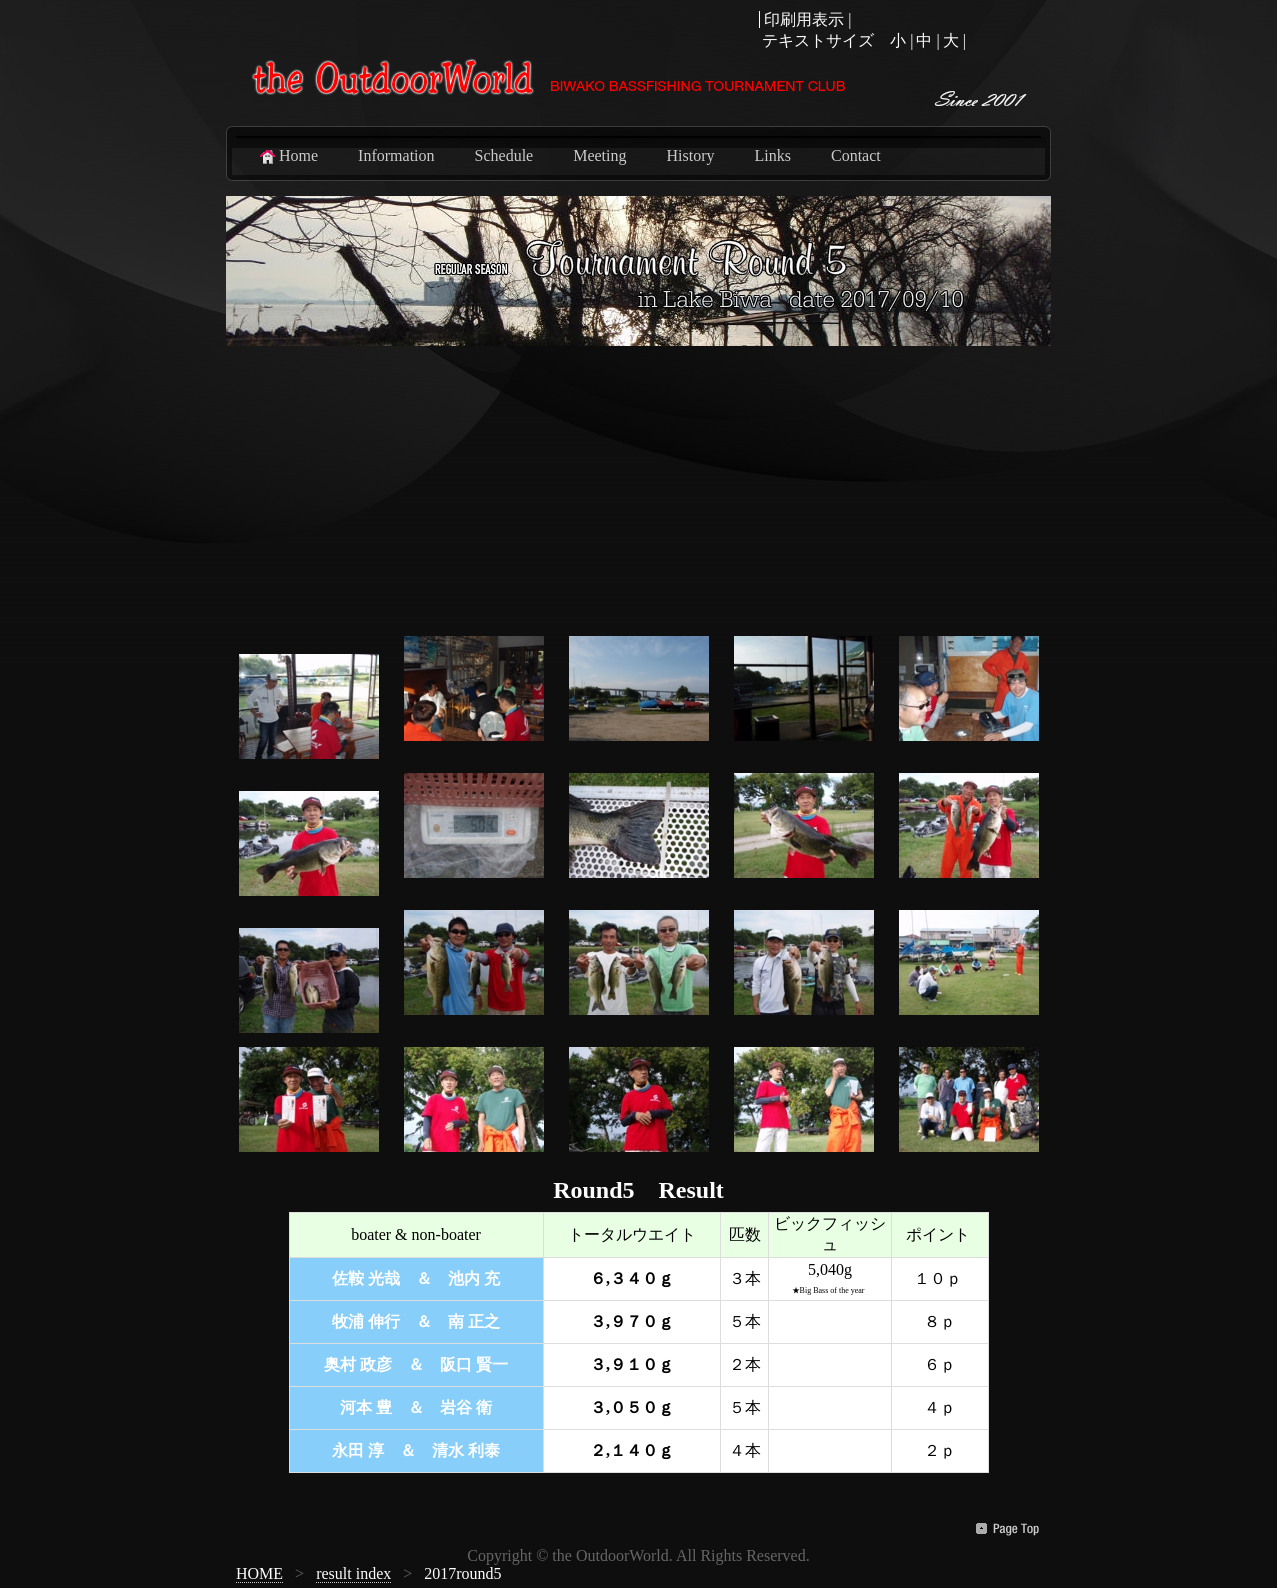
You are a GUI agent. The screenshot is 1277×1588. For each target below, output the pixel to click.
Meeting (599, 155)
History (691, 155)
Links (773, 155)
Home (287, 156)
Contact (856, 155)
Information (396, 155)
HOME (259, 1573)
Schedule (504, 155)
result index (353, 1573)
